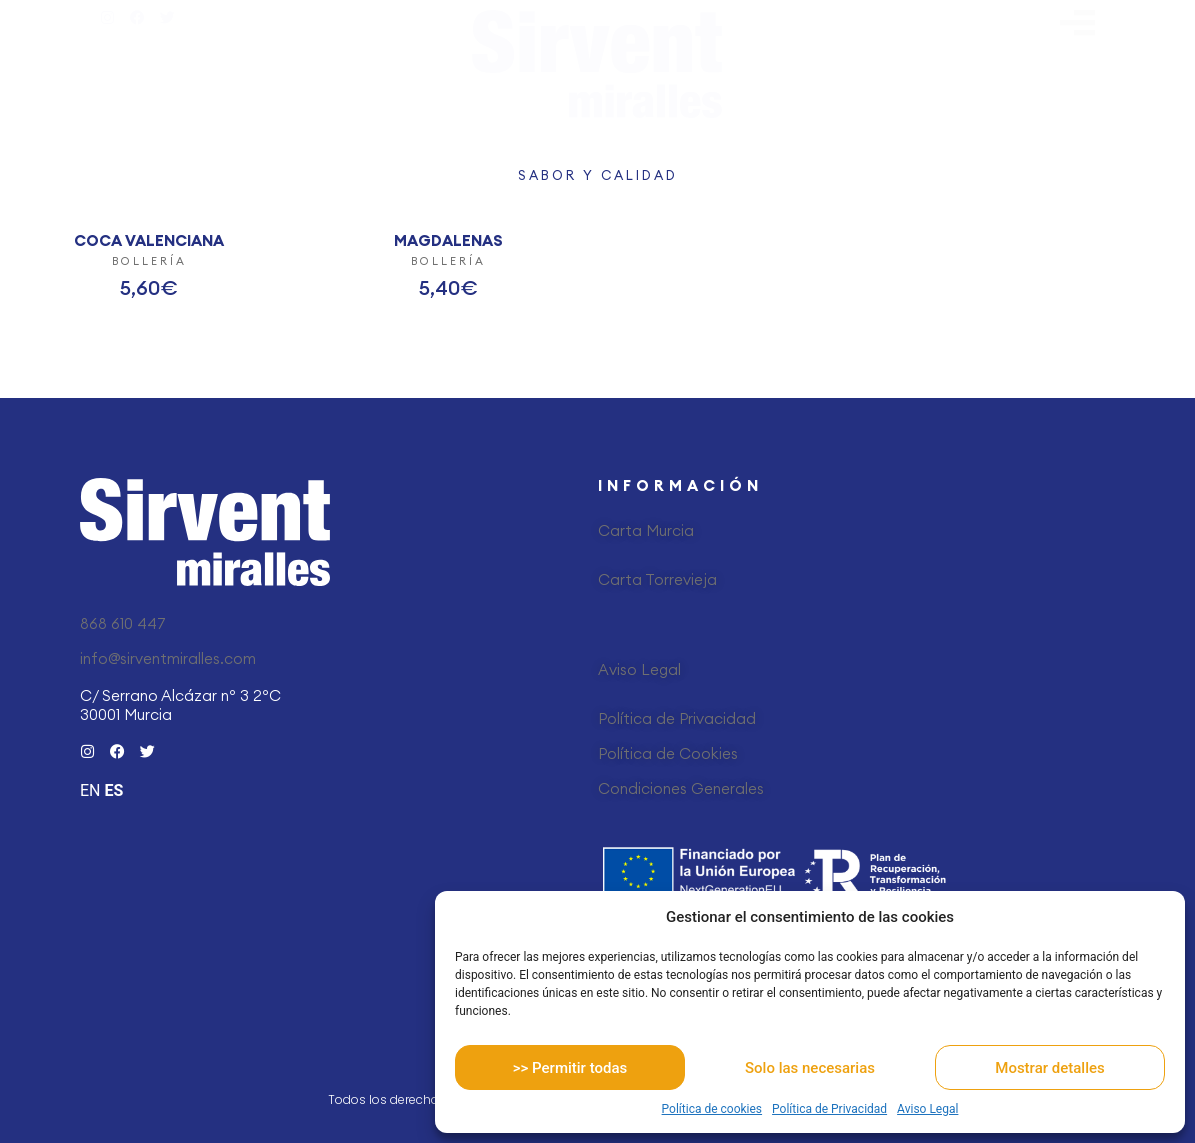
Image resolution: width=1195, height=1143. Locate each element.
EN (90, 790)
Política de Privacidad (829, 1109)
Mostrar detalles (1049, 1068)
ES (113, 790)
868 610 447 (123, 623)
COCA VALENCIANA (149, 240)
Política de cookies (712, 1109)
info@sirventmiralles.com (168, 658)
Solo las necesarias (810, 1068)
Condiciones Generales (681, 788)
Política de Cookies (668, 753)
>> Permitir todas (570, 1068)
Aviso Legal (927, 1109)
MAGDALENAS (448, 240)
